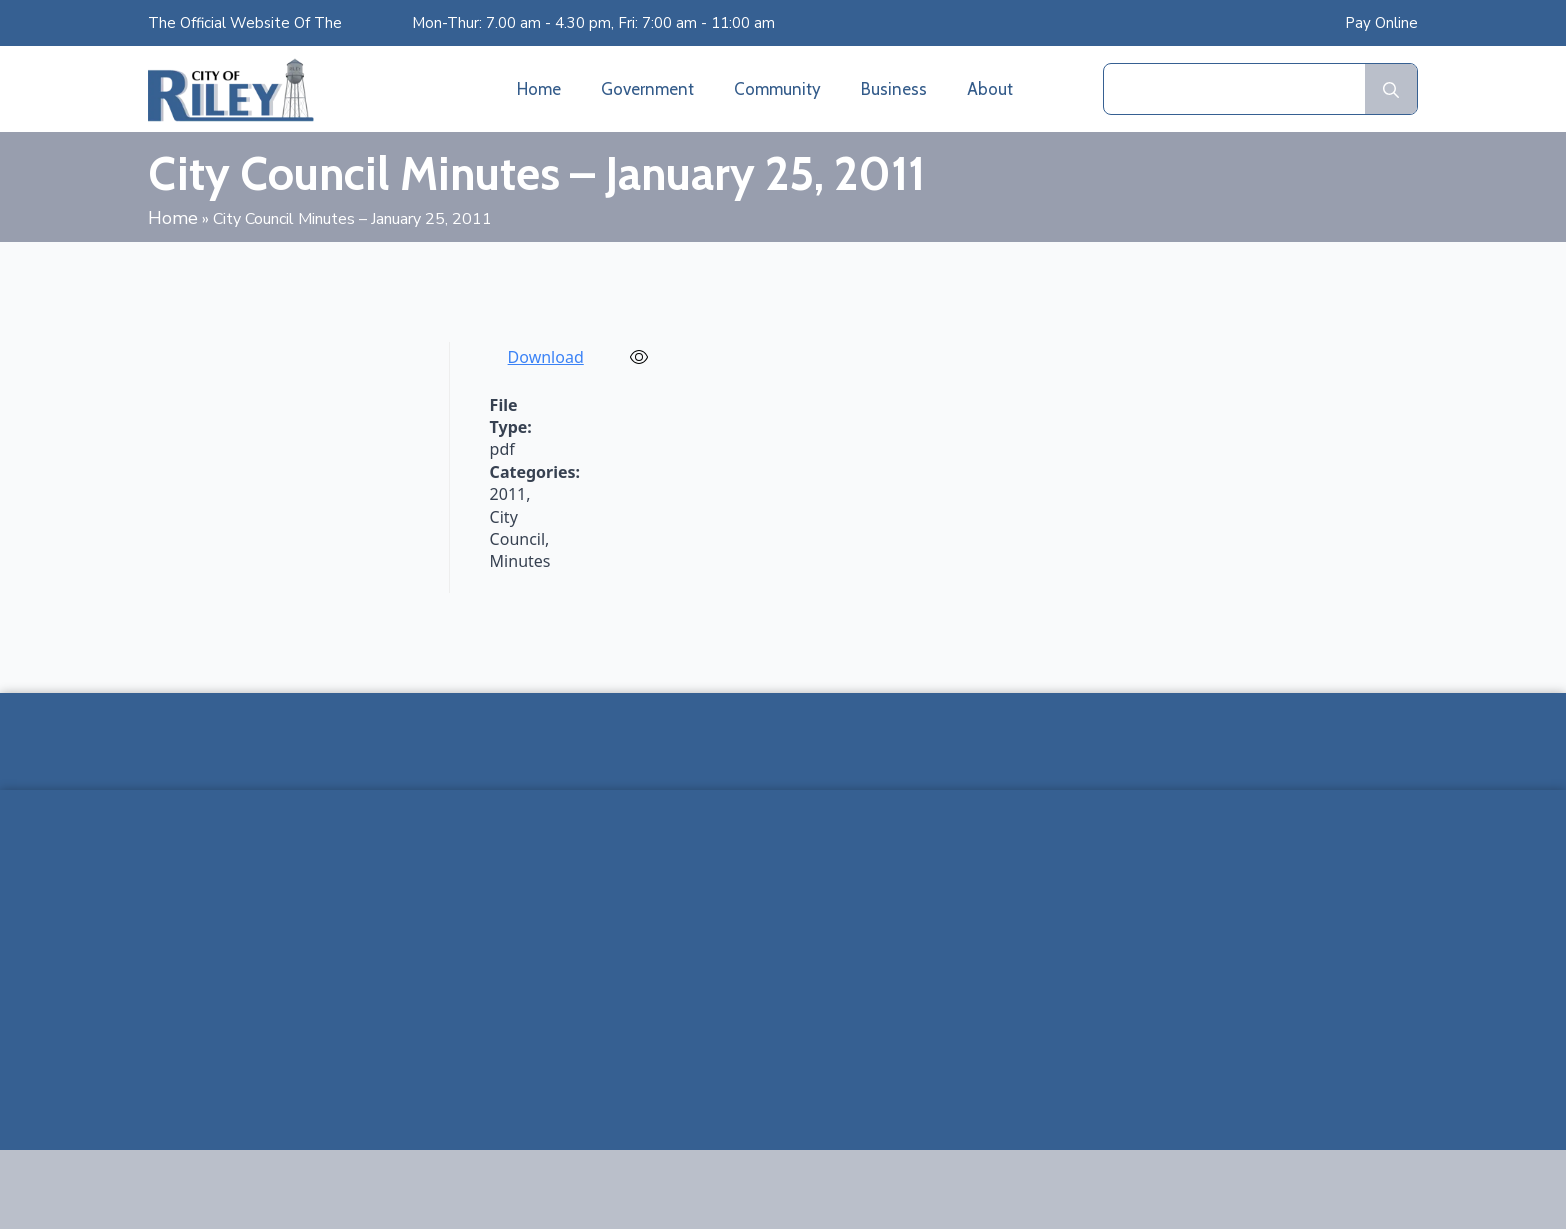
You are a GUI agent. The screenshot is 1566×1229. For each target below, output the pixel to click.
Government (647, 89)
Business (894, 89)
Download (546, 357)
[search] (1391, 90)
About (990, 89)
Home (539, 89)
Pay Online (1381, 23)
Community (777, 89)
